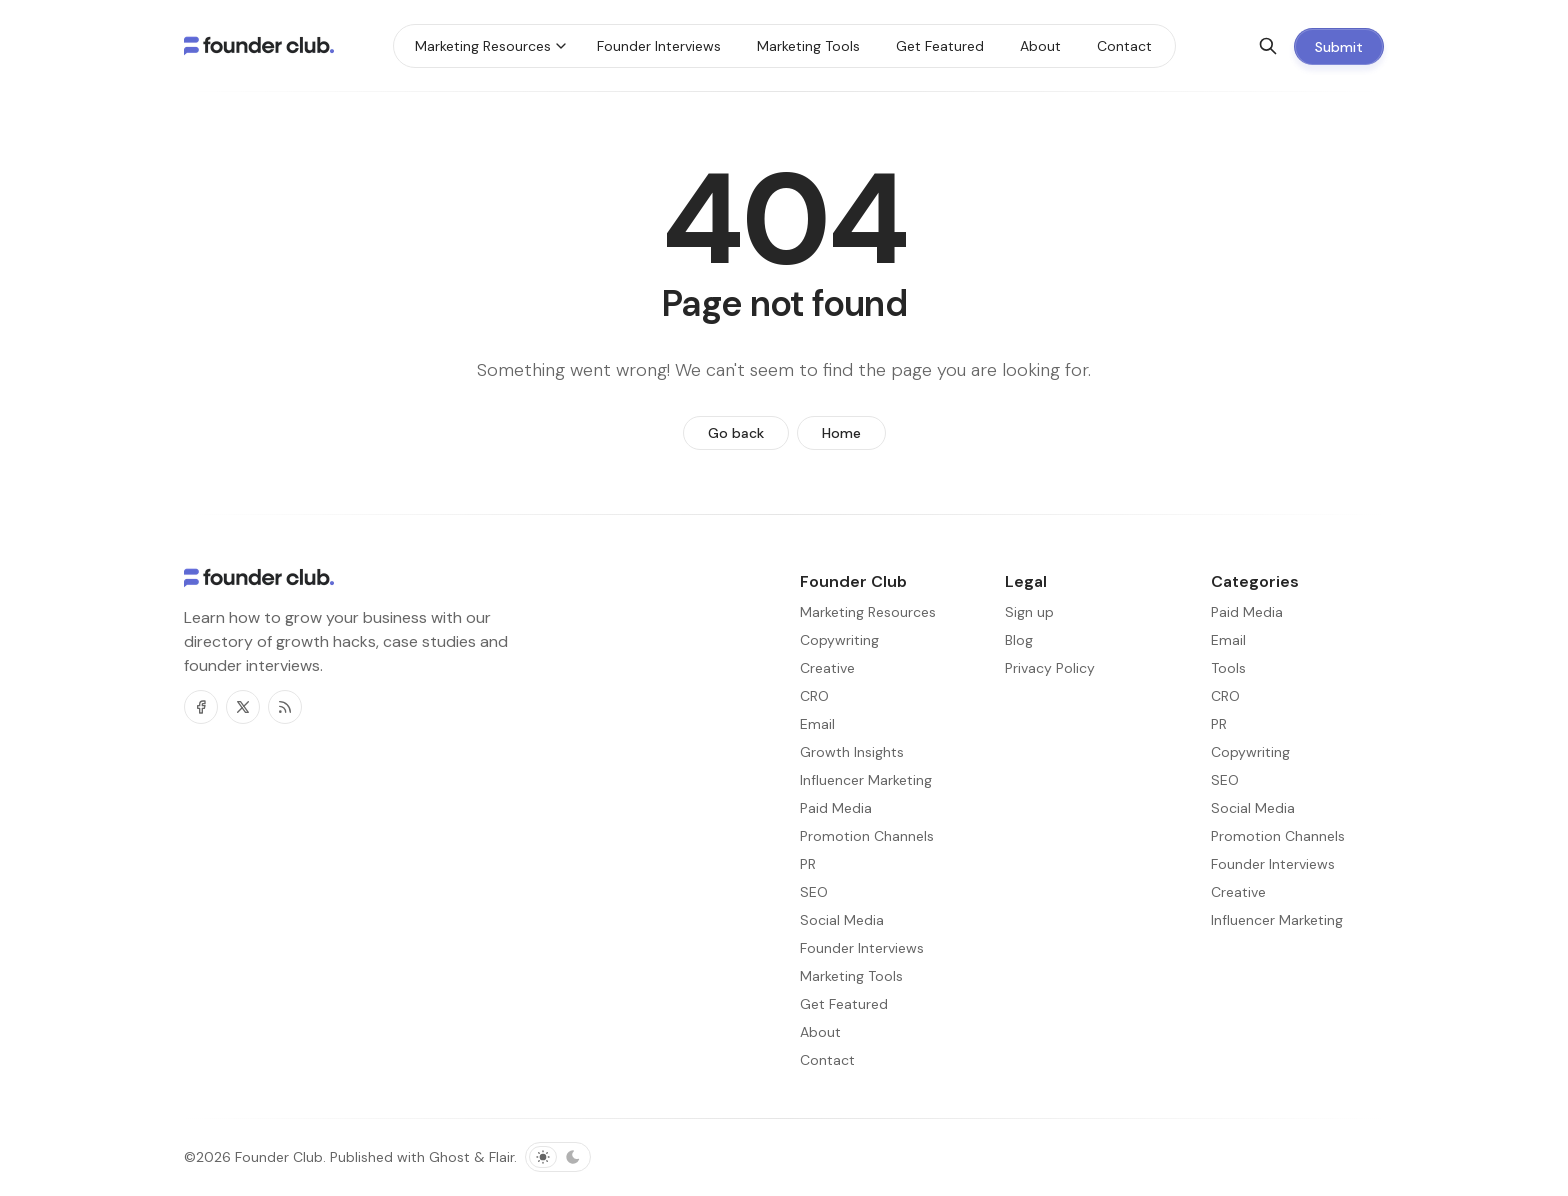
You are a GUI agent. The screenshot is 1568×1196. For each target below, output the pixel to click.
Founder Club (279, 1157)
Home (841, 433)
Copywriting (1250, 752)
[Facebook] (201, 707)
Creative (1238, 892)
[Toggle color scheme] (558, 1157)
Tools (1228, 668)
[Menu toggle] (561, 46)
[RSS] (285, 707)
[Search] (1268, 46)
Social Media (1253, 808)
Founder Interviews (1273, 864)
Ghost (449, 1157)
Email (1228, 640)
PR (1219, 724)
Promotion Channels (1278, 836)
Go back (736, 433)
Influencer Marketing (1277, 920)
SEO (1225, 780)
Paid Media (1247, 612)
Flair (501, 1157)
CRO (1225, 696)
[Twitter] (243, 707)
